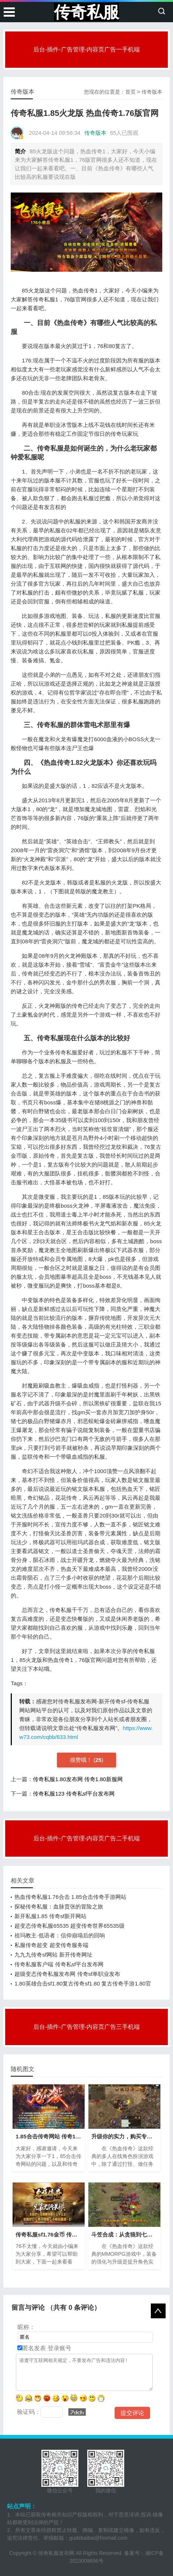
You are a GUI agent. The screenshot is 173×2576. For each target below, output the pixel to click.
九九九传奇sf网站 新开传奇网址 (53, 1954)
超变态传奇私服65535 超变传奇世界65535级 (69, 1926)
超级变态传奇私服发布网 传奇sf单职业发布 (67, 1974)
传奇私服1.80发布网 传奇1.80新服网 (78, 1779)
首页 (130, 92)
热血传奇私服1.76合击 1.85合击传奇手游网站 (70, 1897)
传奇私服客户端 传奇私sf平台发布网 (59, 1964)
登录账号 (58, 2348)
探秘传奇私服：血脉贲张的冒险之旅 (58, 1906)
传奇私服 (86, 12)
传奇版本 (152, 92)
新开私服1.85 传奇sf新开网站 (50, 1916)
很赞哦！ (82, 1760)
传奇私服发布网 (56, 2553)
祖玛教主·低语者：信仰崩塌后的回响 (59, 1935)
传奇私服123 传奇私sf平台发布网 (74, 1793)
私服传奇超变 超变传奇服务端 (51, 1945)
